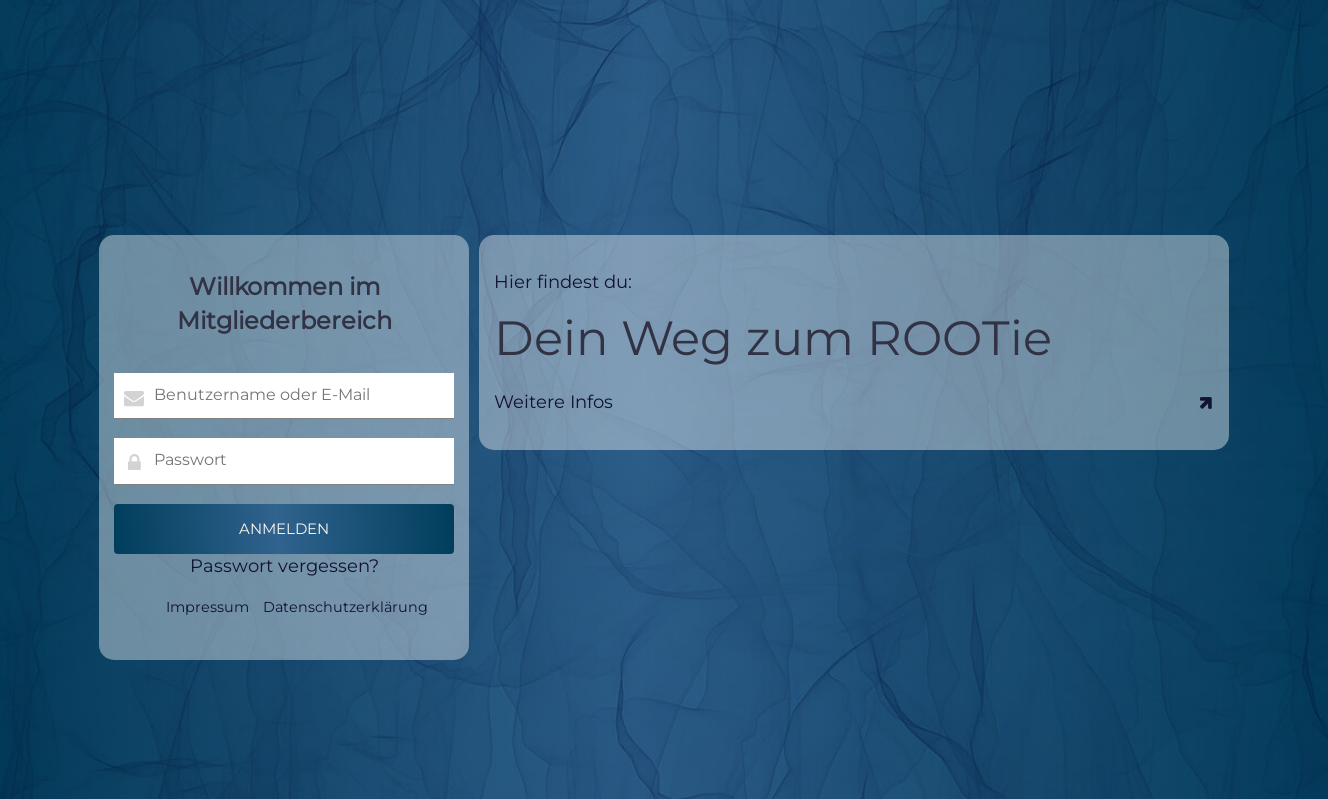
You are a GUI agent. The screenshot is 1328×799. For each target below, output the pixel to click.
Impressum (207, 607)
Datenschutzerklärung (345, 607)
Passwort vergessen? (284, 566)
